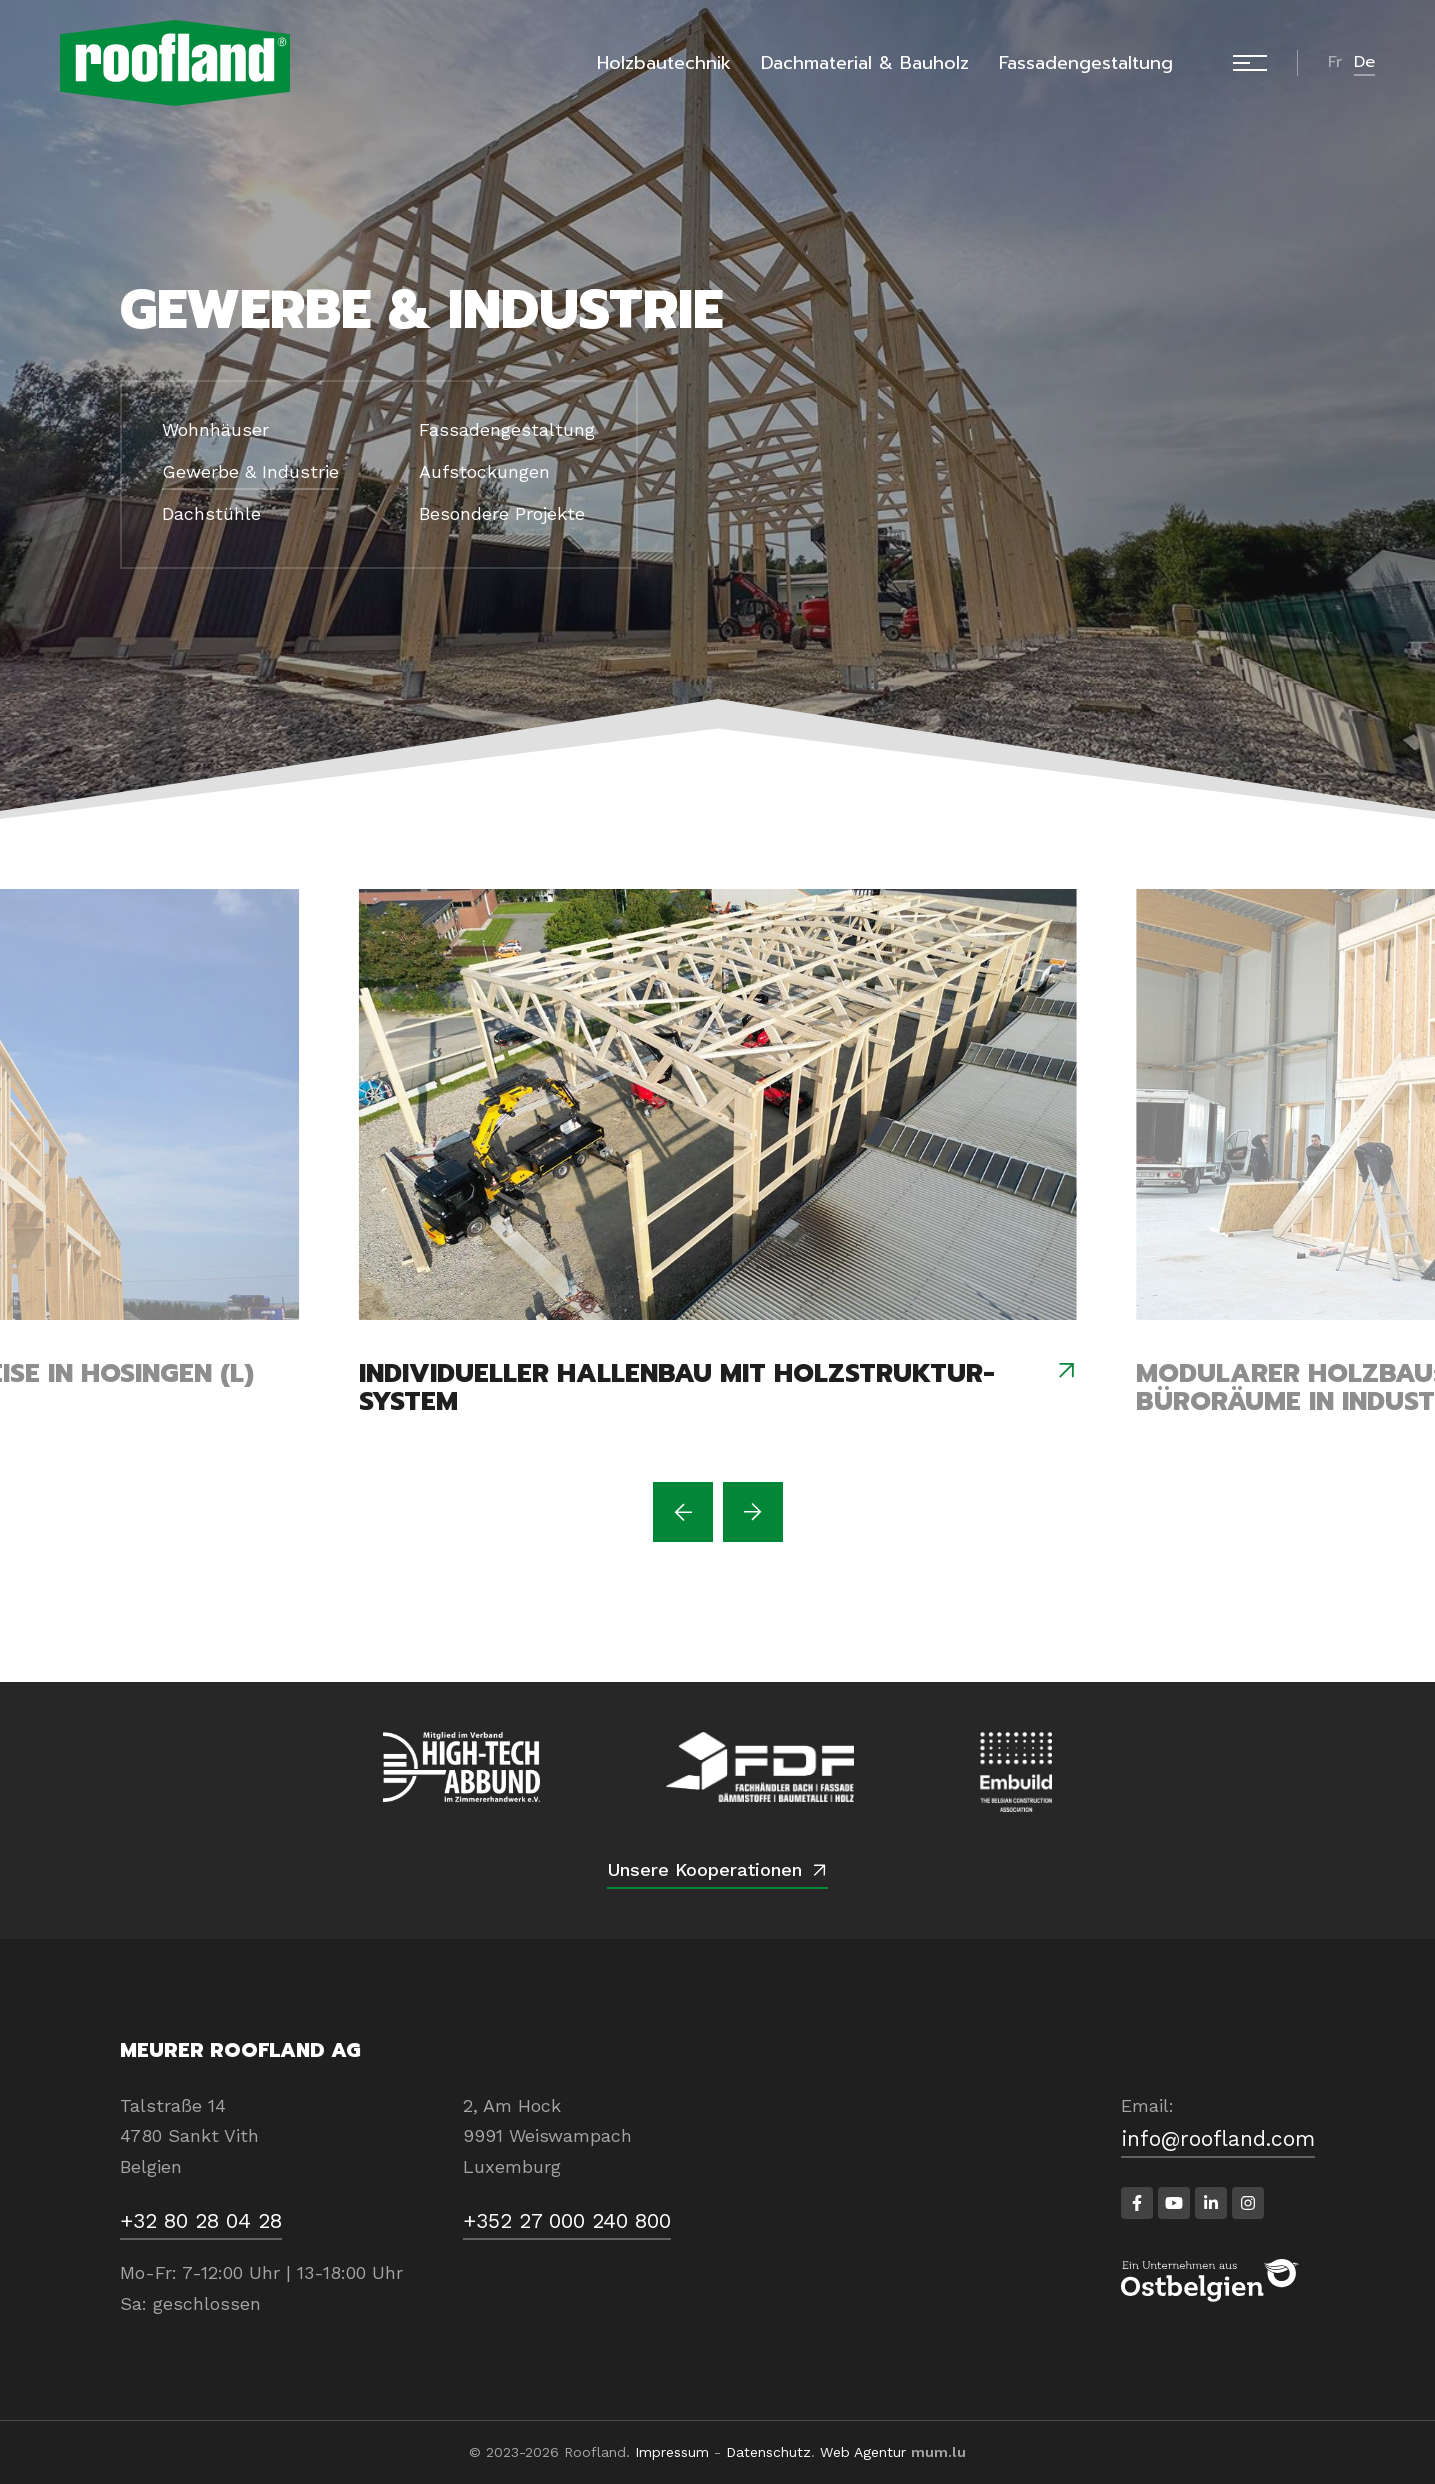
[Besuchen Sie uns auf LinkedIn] (1211, 2203)
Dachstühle (211, 513)
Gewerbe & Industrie (250, 471)
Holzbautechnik (664, 63)
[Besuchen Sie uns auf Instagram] (1248, 2203)
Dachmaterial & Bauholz (865, 63)
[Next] (753, 1512)
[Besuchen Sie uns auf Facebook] (1137, 2203)
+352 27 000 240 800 (567, 2220)
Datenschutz (768, 2452)
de (1364, 62)
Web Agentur (863, 2452)
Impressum (672, 2452)
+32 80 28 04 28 (201, 2220)
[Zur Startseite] (175, 63)
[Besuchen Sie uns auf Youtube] (1174, 2203)
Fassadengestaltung (1086, 63)
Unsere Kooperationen (704, 1869)
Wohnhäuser (215, 429)
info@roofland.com (1218, 2138)
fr (1335, 62)
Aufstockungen (484, 471)
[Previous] (683, 1512)
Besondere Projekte (502, 513)
